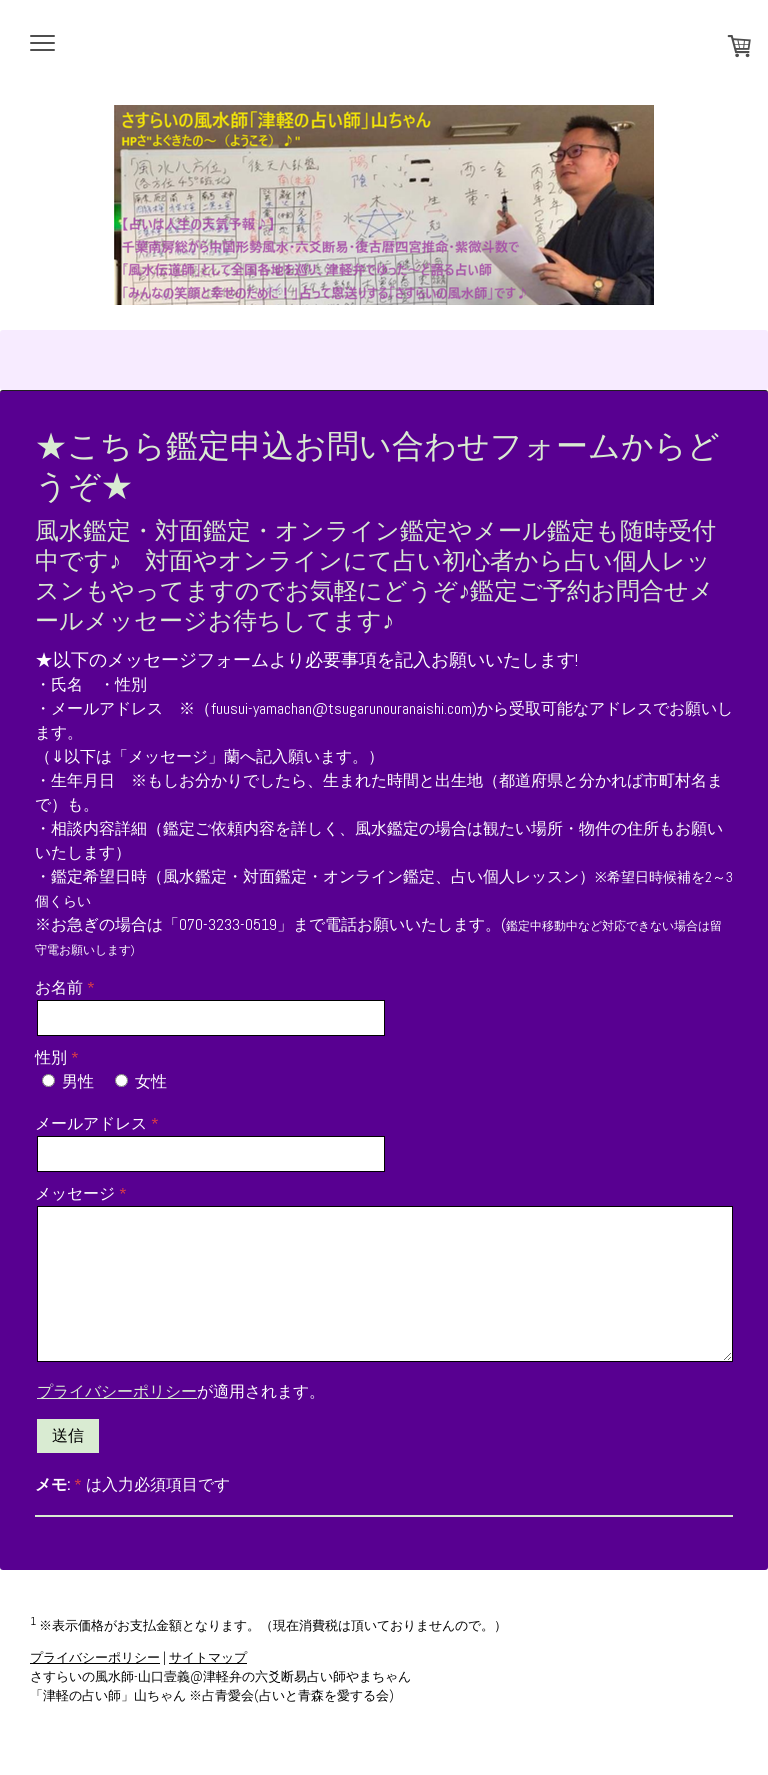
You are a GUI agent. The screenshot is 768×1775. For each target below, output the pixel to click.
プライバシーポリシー (117, 1391)
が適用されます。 (181, 1391)
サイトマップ (208, 1657)
